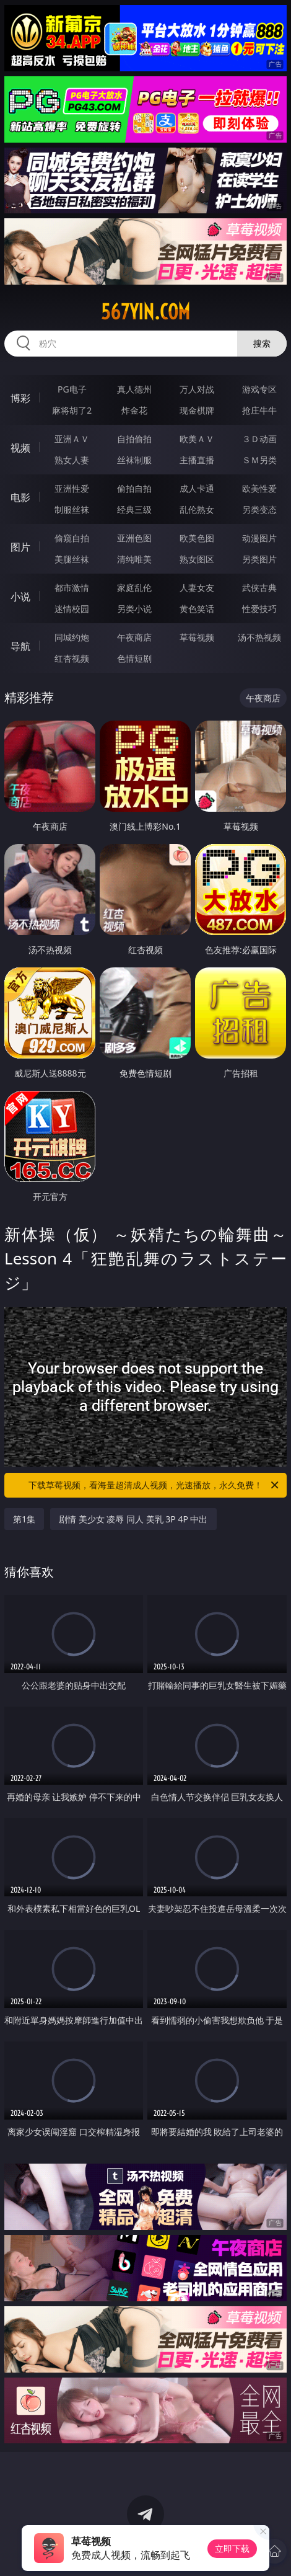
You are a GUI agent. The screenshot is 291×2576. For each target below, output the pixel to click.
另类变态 (259, 509)
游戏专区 (259, 389)
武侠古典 (259, 587)
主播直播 (197, 460)
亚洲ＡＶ (71, 439)
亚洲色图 (134, 538)
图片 (20, 547)
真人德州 (134, 389)
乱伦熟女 (197, 509)
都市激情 (71, 587)
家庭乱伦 (134, 587)
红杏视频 (71, 658)
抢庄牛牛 (259, 410)
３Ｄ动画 (259, 439)
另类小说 (134, 609)
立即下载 (232, 2548)
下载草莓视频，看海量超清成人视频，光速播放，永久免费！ (154, 1485)
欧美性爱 (259, 488)
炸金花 (134, 410)
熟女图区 (197, 559)
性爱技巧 (259, 609)
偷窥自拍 (71, 538)
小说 (20, 596)
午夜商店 (134, 637)
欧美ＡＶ (197, 439)
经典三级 (134, 509)
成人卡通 (197, 488)
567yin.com (145, 312)
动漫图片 (259, 538)
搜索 (262, 343)
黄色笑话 (197, 609)
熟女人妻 (71, 460)
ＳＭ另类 (259, 460)
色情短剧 (134, 658)
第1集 (24, 1519)
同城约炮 (71, 637)
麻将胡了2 (72, 410)
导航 (20, 646)
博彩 (20, 398)
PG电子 (72, 389)
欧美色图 (197, 538)
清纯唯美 (134, 559)
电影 (20, 497)
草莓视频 (197, 637)
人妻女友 (197, 587)
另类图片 (259, 559)
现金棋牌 (197, 410)
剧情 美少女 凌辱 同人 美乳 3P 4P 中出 (133, 1519)
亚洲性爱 (71, 488)
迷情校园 (71, 609)
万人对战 (197, 389)
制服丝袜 (71, 509)
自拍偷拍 (134, 439)
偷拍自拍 (134, 488)
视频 (20, 448)
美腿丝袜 (71, 559)
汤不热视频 (259, 637)
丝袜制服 (134, 460)
